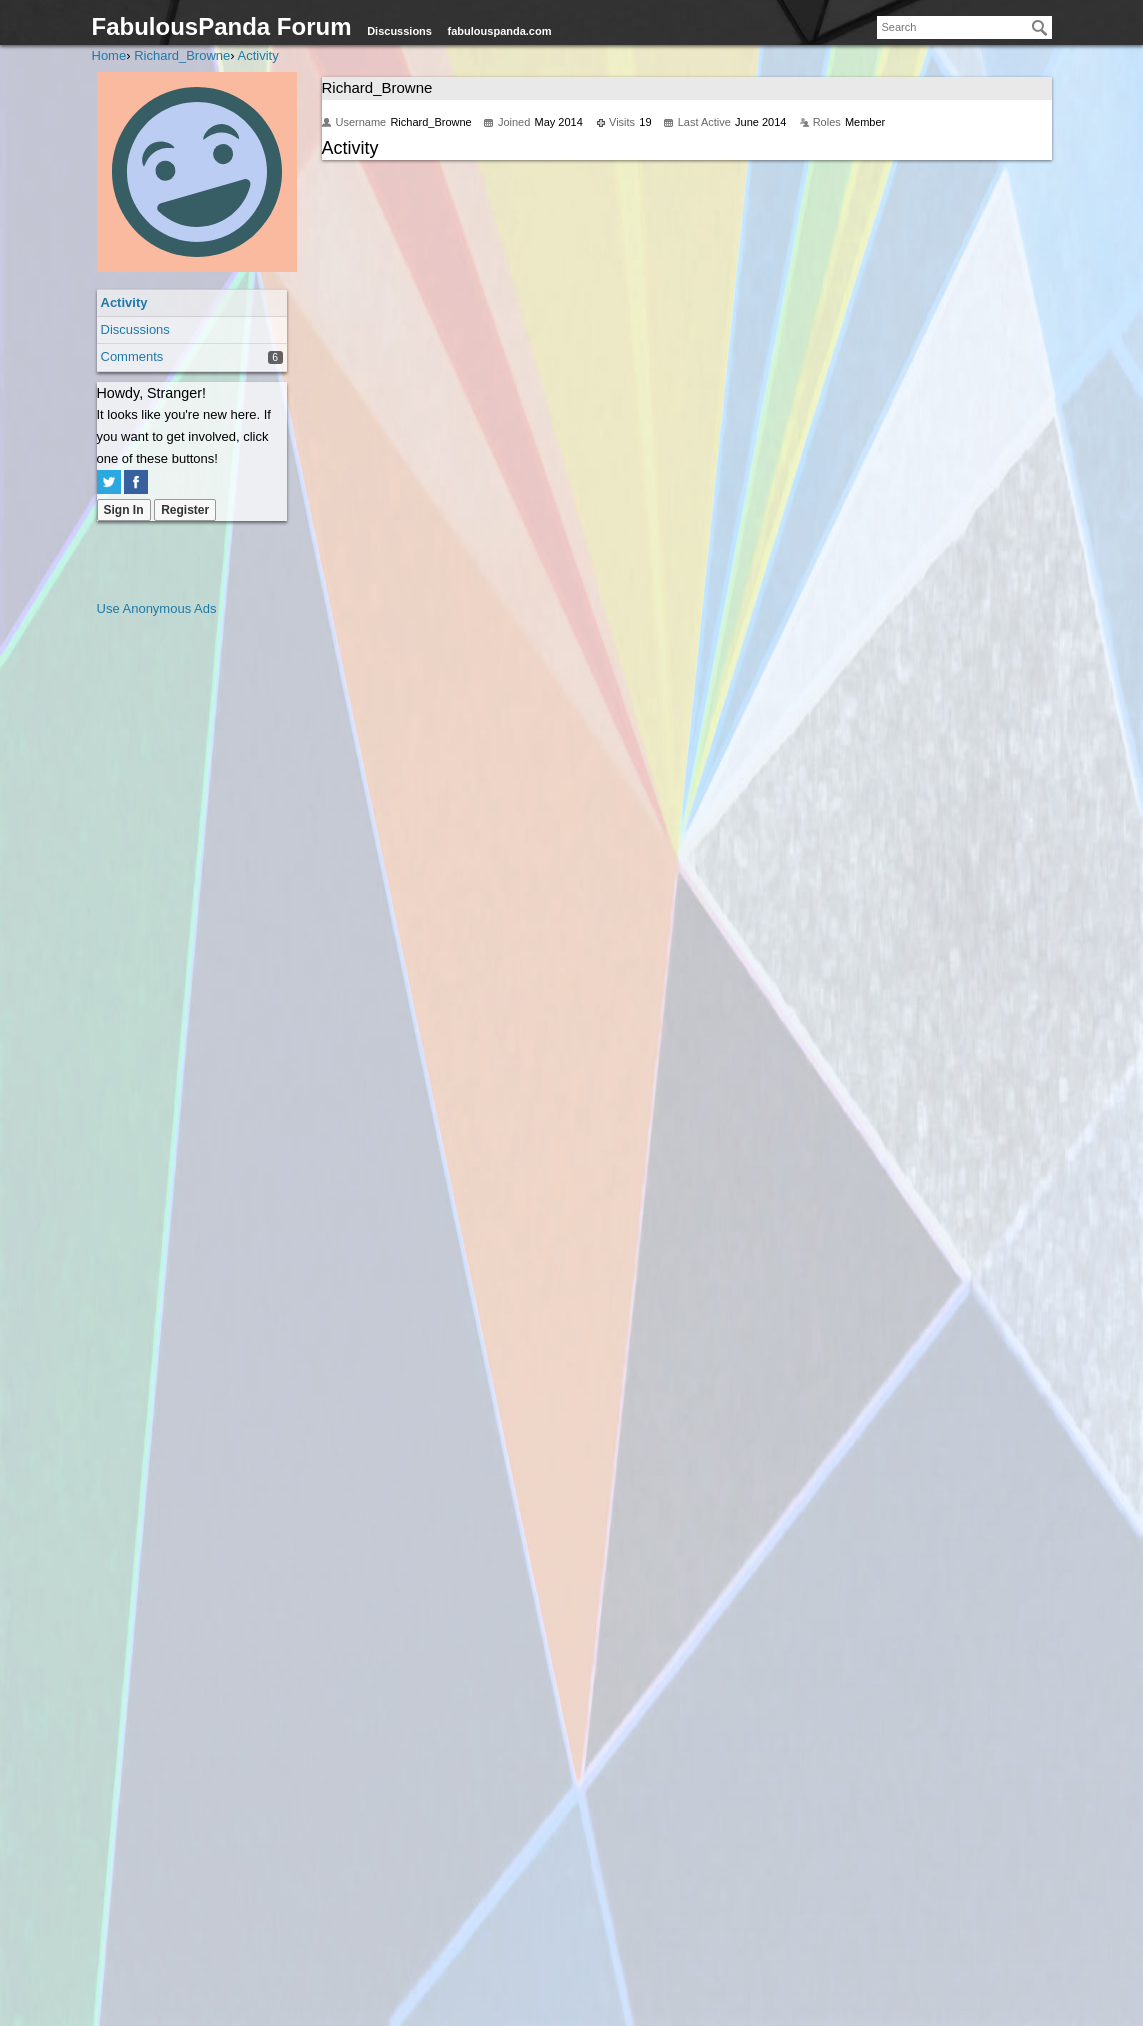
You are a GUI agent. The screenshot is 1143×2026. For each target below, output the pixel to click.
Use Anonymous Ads (157, 608)
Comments (132, 356)
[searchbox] (964, 27)
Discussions (399, 31)
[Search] (1040, 28)
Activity (124, 302)
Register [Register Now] (185, 510)
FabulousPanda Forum (222, 26)
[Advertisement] (177, 920)
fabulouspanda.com (500, 31)
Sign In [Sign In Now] (124, 510)
